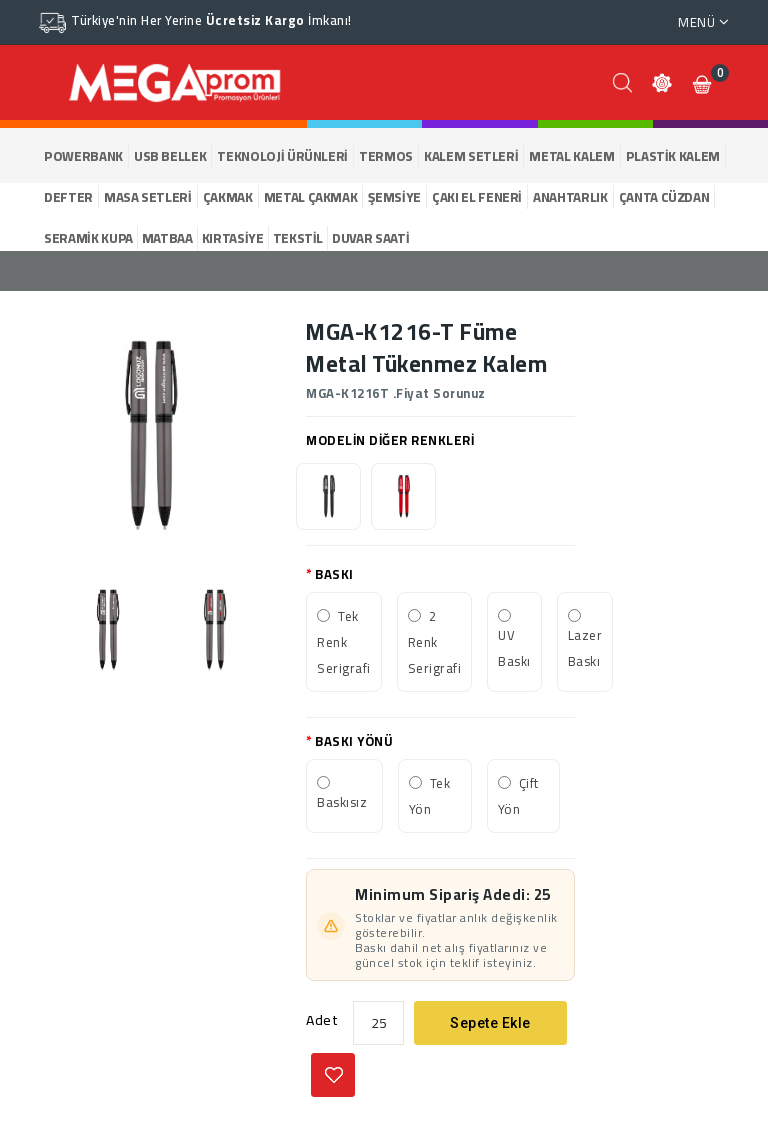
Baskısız (342, 802)
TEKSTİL (298, 238)
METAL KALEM (571, 156)
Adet (322, 1020)
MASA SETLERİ (148, 197)
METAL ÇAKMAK (311, 197)
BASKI (334, 574)
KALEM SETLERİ (471, 156)
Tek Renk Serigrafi (344, 642)
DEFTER (68, 197)
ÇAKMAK (228, 197)
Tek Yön (430, 796)
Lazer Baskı (585, 648)
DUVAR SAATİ (370, 238)
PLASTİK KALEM (673, 156)
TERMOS (386, 156)
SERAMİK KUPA (88, 238)
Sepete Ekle (490, 1023)
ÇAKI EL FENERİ (477, 197)
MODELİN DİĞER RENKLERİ (390, 440)
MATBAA (167, 238)
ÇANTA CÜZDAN (664, 197)
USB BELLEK (170, 156)
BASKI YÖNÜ (354, 741)
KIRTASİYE (233, 238)
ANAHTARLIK (570, 197)
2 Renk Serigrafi (435, 642)
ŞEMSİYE (394, 197)
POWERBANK (83, 156)
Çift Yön (518, 796)
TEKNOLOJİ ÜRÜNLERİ (282, 156)
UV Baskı (514, 648)
